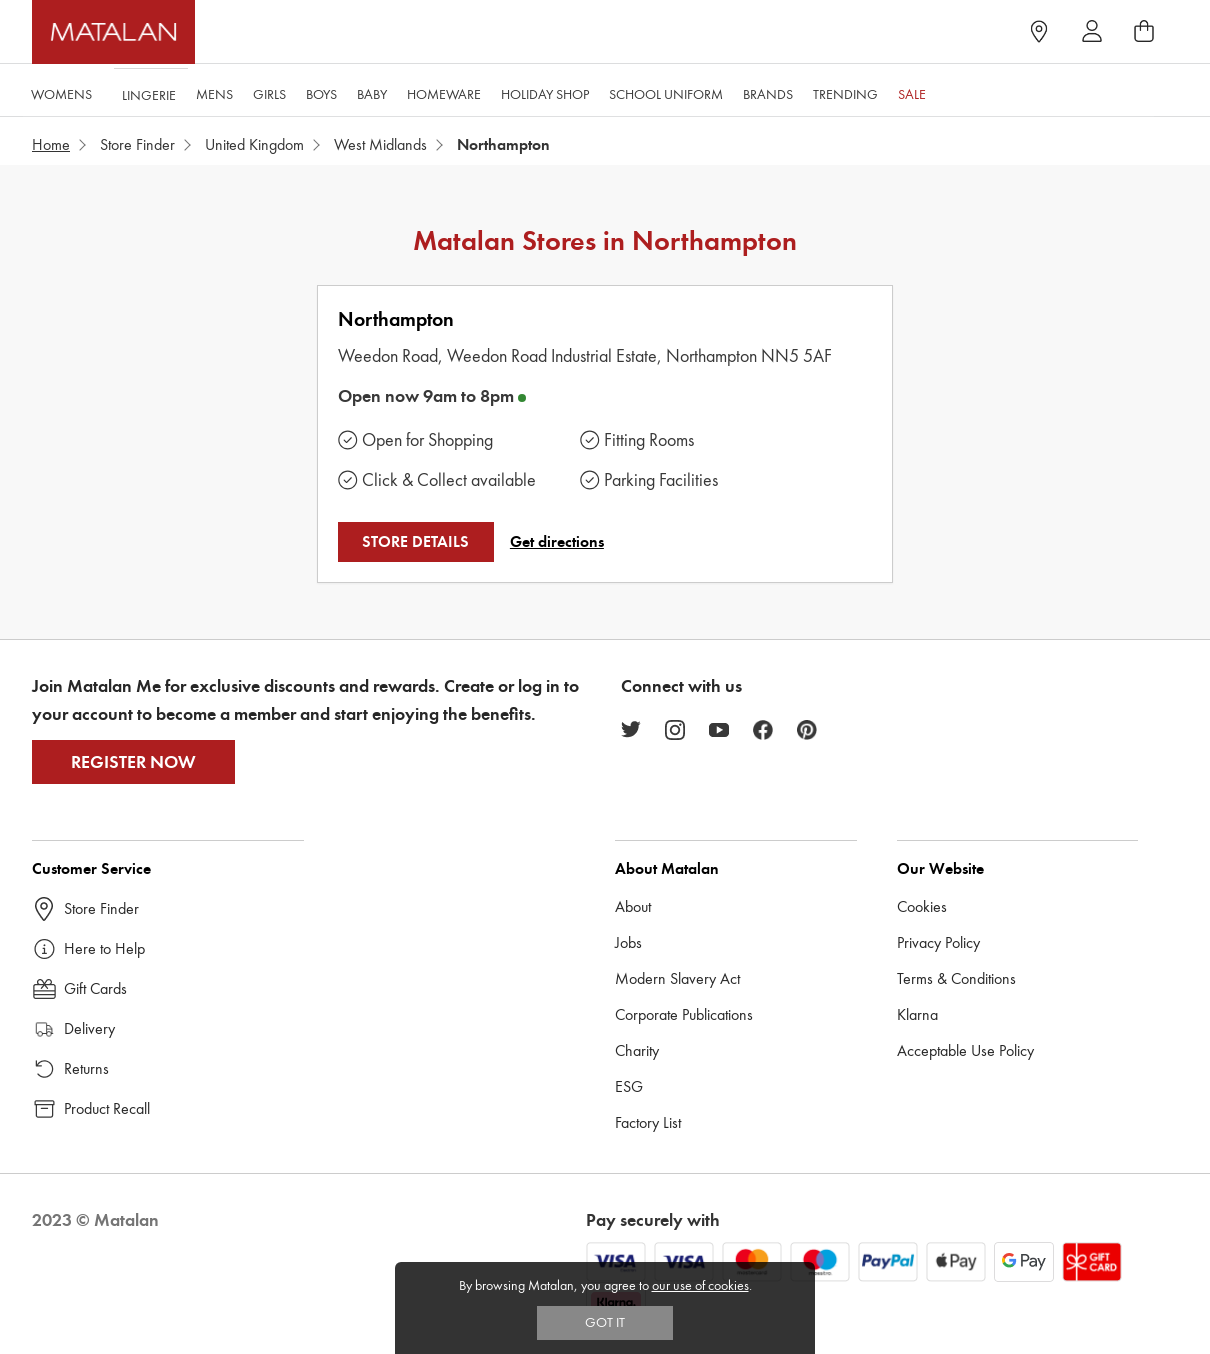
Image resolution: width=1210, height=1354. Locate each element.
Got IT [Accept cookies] (605, 1322)
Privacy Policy (938, 942)
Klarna (917, 1014)
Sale (911, 91)
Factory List (648, 1122)
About (633, 906)
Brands (767, 91)
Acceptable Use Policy (965, 1050)
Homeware (443, 91)
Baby (371, 91)
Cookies (922, 906)
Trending (844, 91)
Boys (320, 91)
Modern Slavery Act (677, 978)
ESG (629, 1086)
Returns (86, 1068)
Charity (637, 1050)
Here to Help (104, 948)
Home (51, 144)
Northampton (396, 319)
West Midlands (380, 144)
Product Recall (107, 1108)
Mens (213, 91)
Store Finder (137, 144)
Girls (268, 91)
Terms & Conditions (956, 978)
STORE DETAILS (415, 542)
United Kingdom (254, 144)
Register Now (133, 762)
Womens (60, 91)
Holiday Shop (544, 91)
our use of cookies (700, 1285)
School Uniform (665, 91)
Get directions (557, 542)
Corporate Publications (684, 1014)
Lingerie (148, 91)
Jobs (628, 942)
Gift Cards (95, 988)
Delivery (89, 1028)
